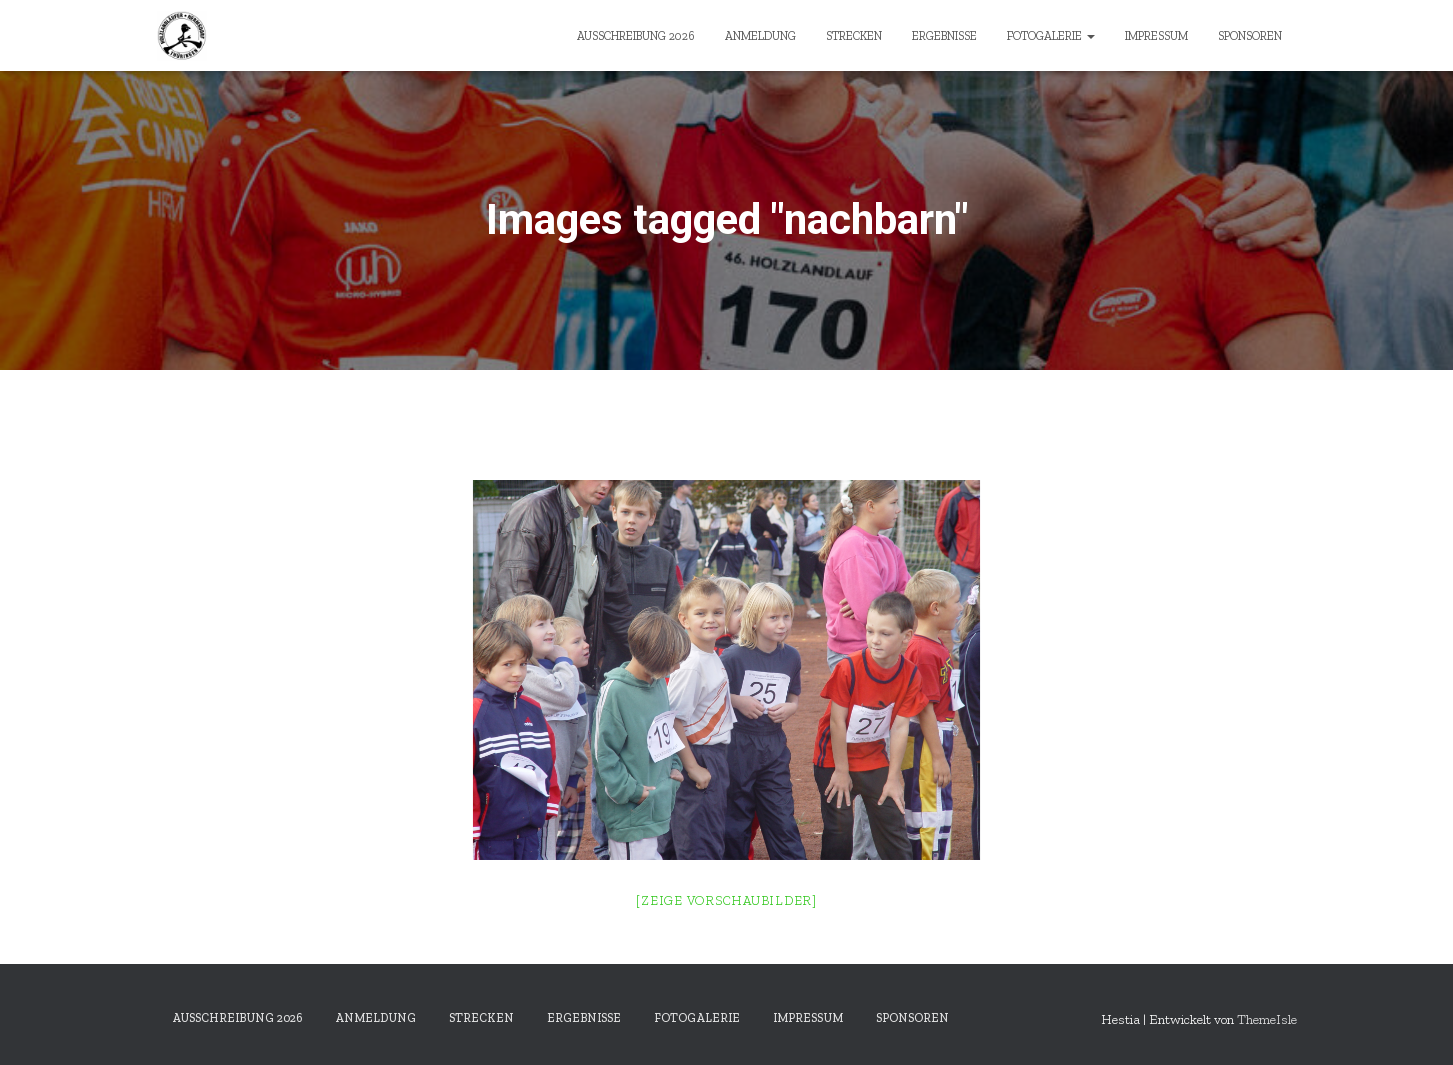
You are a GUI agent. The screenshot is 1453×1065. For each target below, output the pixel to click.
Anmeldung (760, 36)
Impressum (1156, 36)
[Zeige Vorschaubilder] (726, 900)
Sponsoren (1250, 36)
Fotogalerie (1051, 36)
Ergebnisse (944, 36)
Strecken (854, 36)
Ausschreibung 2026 (636, 36)
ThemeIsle (1267, 1019)
